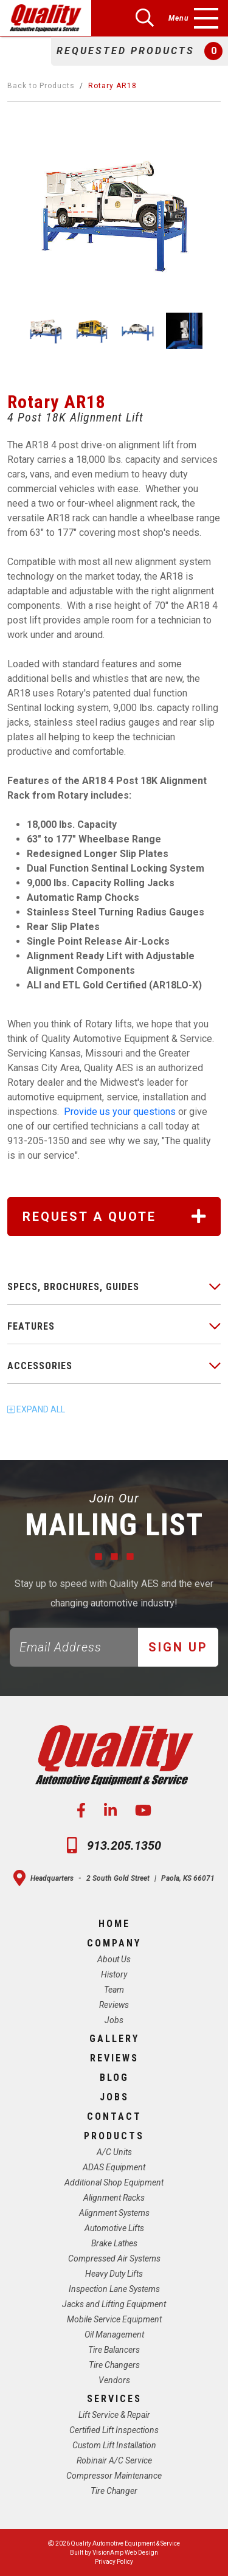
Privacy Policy (114, 2561)
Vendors (114, 2380)
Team (114, 1989)
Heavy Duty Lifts (114, 2274)
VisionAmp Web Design (125, 2552)
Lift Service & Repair (114, 2415)
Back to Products (41, 86)
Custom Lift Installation (114, 2445)
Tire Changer (114, 2491)
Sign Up (178, 1647)
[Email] (74, 1647)
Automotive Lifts (114, 2228)
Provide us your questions (121, 1111)
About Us (114, 1959)
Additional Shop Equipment (114, 2182)
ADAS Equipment (114, 2167)
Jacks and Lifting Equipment (114, 2304)
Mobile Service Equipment (114, 2319)
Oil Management (114, 2334)
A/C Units (114, 2152)
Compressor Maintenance (114, 2476)
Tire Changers (114, 2365)
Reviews (114, 2005)
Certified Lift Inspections (114, 2430)
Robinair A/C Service (114, 2460)
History (114, 1974)
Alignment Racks (114, 2198)
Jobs (114, 2020)
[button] (139, 51)
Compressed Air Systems (114, 2258)
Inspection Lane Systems (114, 2289)
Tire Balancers (114, 2350)
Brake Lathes (114, 2243)
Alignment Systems (114, 2213)
